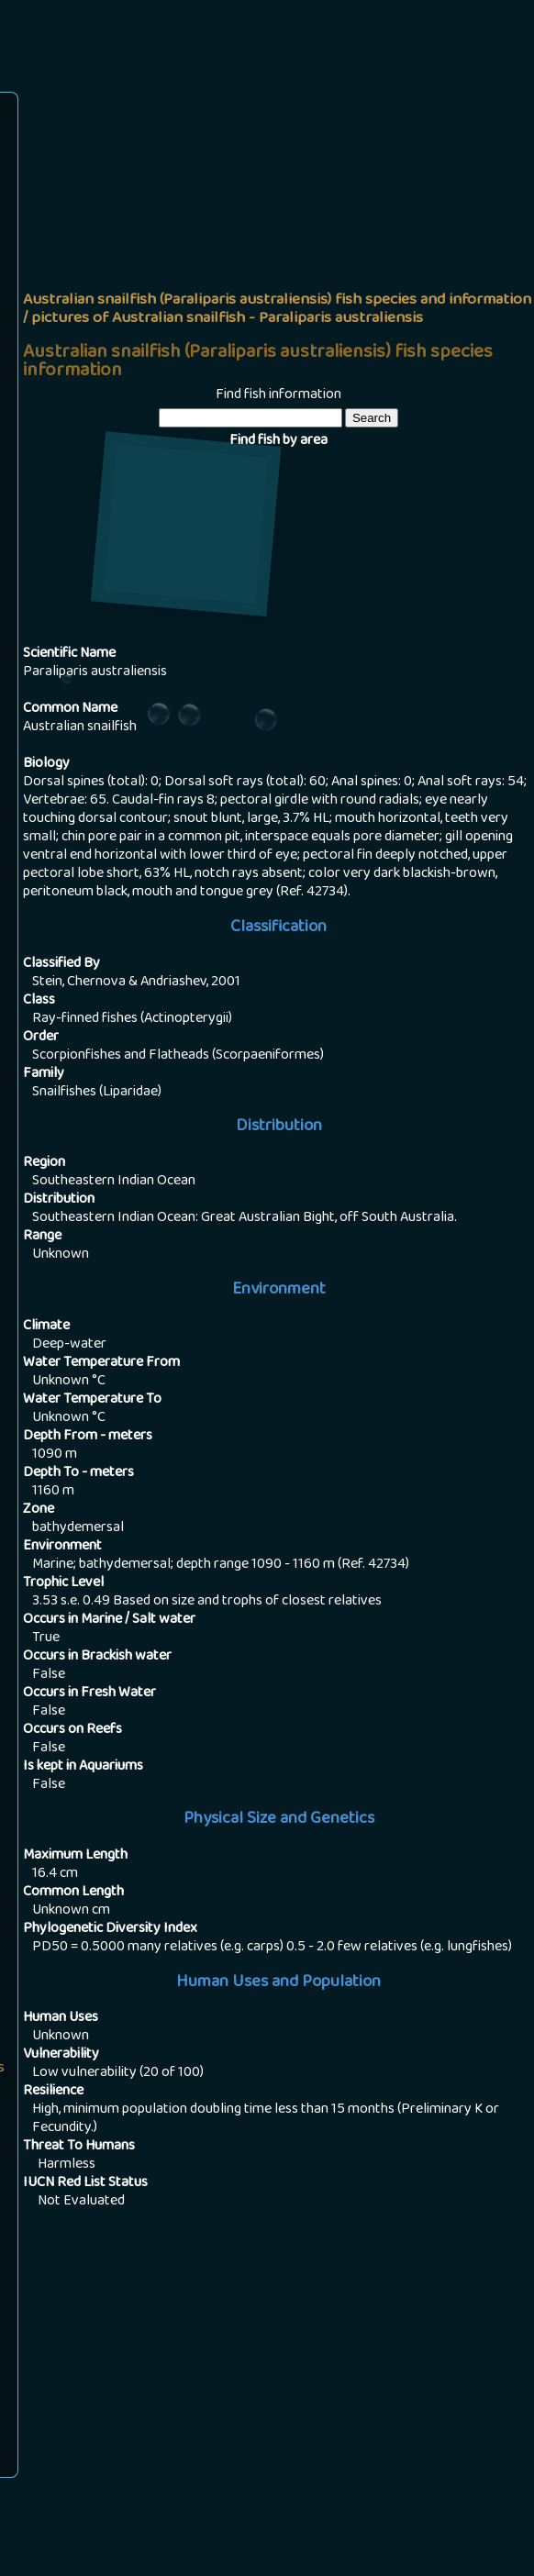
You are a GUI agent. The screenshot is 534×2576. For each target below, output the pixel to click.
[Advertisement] (278, 234)
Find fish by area (278, 441)
